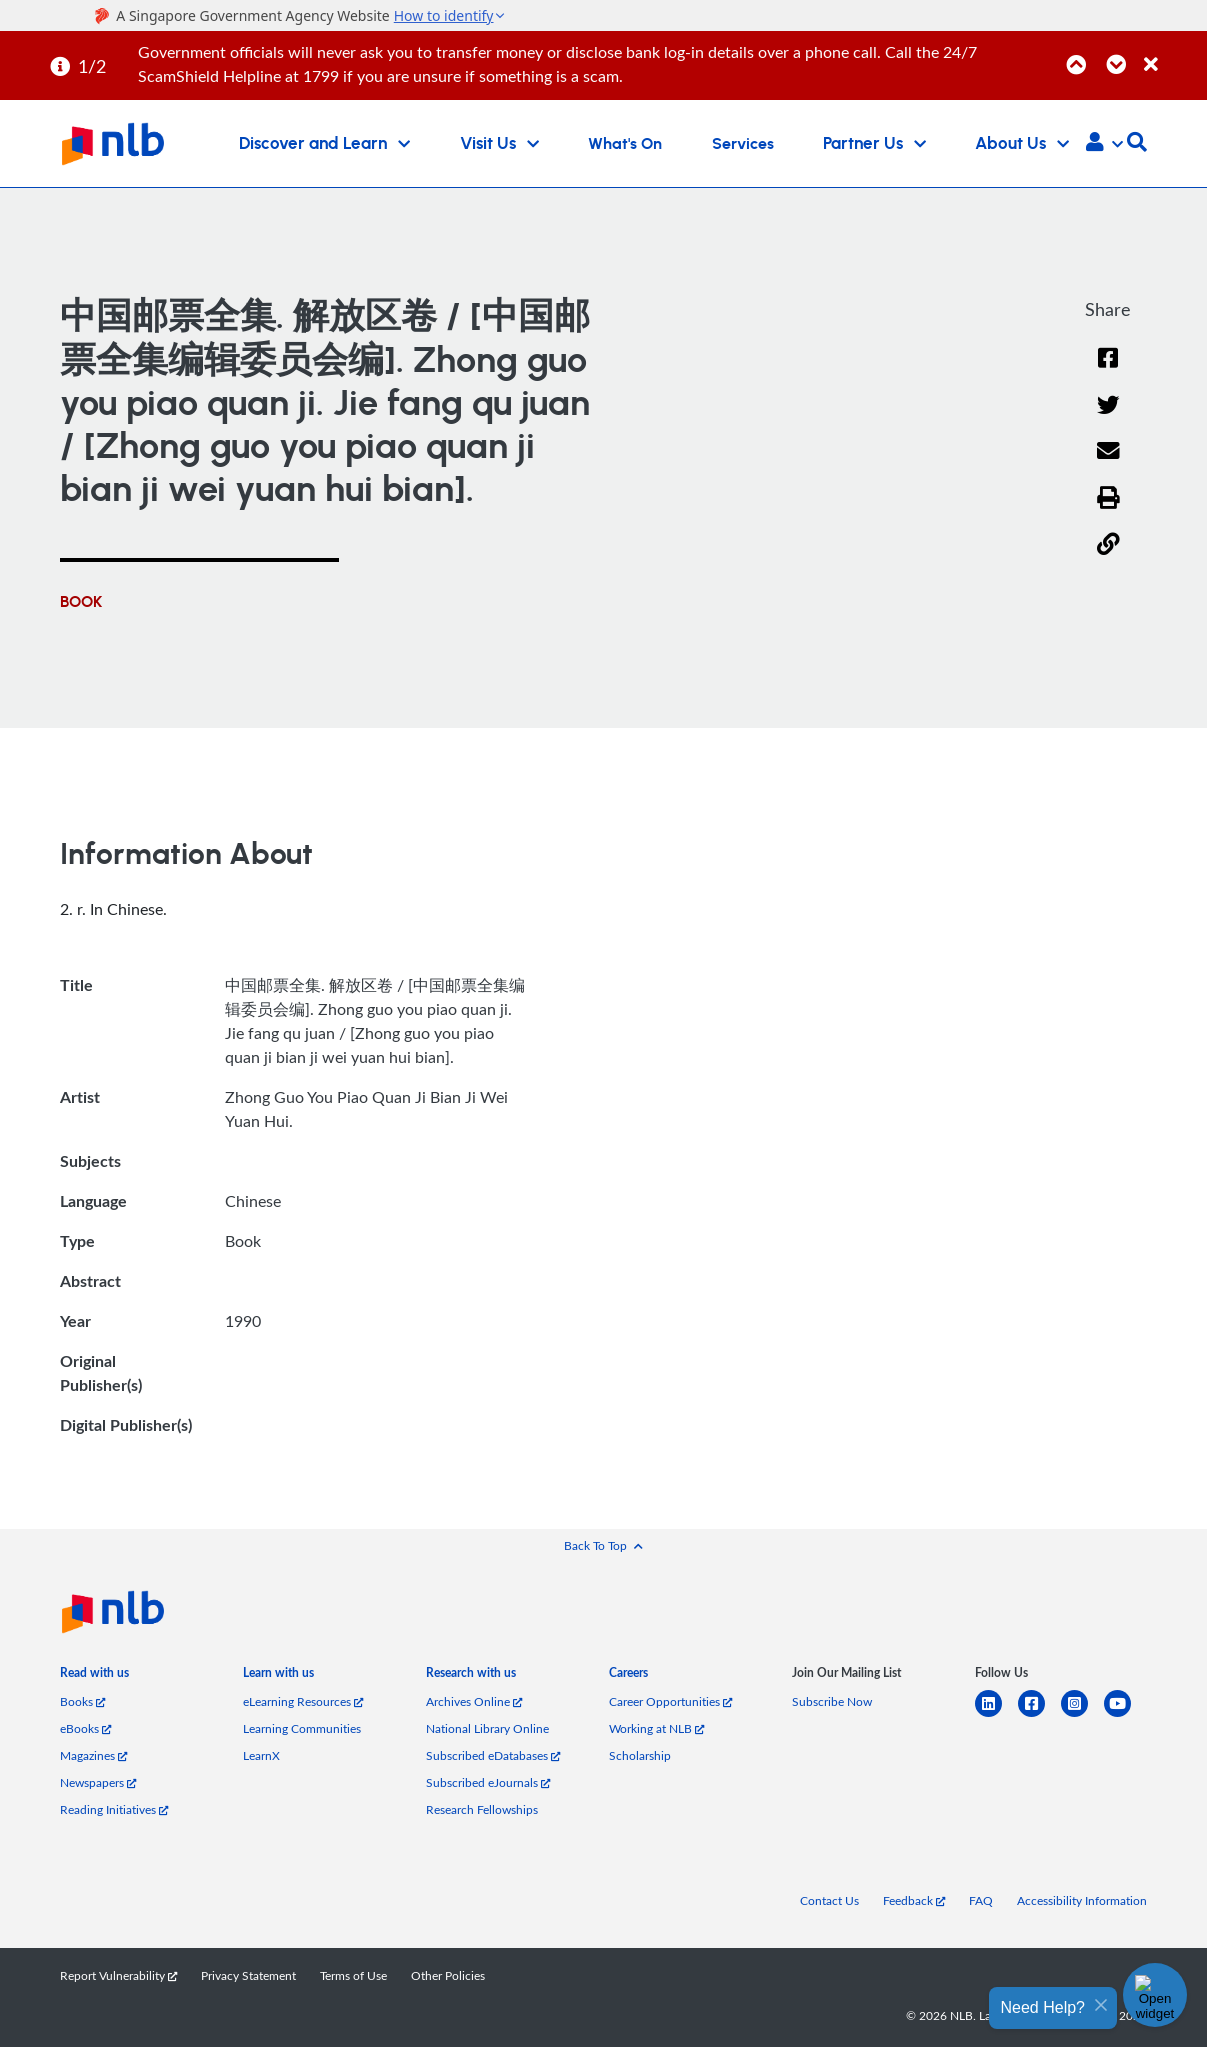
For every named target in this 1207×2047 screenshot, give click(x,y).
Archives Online (474, 1701)
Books (82, 1701)
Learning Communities (302, 1728)
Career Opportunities (670, 1701)
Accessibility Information (1082, 1900)
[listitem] (94, 1676)
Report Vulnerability (118, 1975)
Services (743, 144)
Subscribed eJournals (488, 1782)
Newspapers (98, 1782)
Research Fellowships (482, 1809)
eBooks (85, 1728)
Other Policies (448, 1975)
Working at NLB (656, 1728)
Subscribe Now (832, 1701)
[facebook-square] (1039, 1715)
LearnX (261, 1755)
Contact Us (829, 1900)
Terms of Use (353, 1975)
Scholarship (640, 1755)
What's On (625, 144)
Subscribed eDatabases (493, 1755)
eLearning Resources (303, 1701)
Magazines (93, 1755)
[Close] (1172, 53)
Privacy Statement (248, 1975)
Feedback (914, 1900)
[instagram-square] (1082, 1715)
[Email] (1108, 463)
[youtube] (1125, 1715)
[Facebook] (1108, 370)
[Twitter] (1108, 417)
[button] (1104, 144)
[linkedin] (996, 1715)
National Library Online (487, 1728)
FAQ (981, 1900)
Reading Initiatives (114, 1809)
